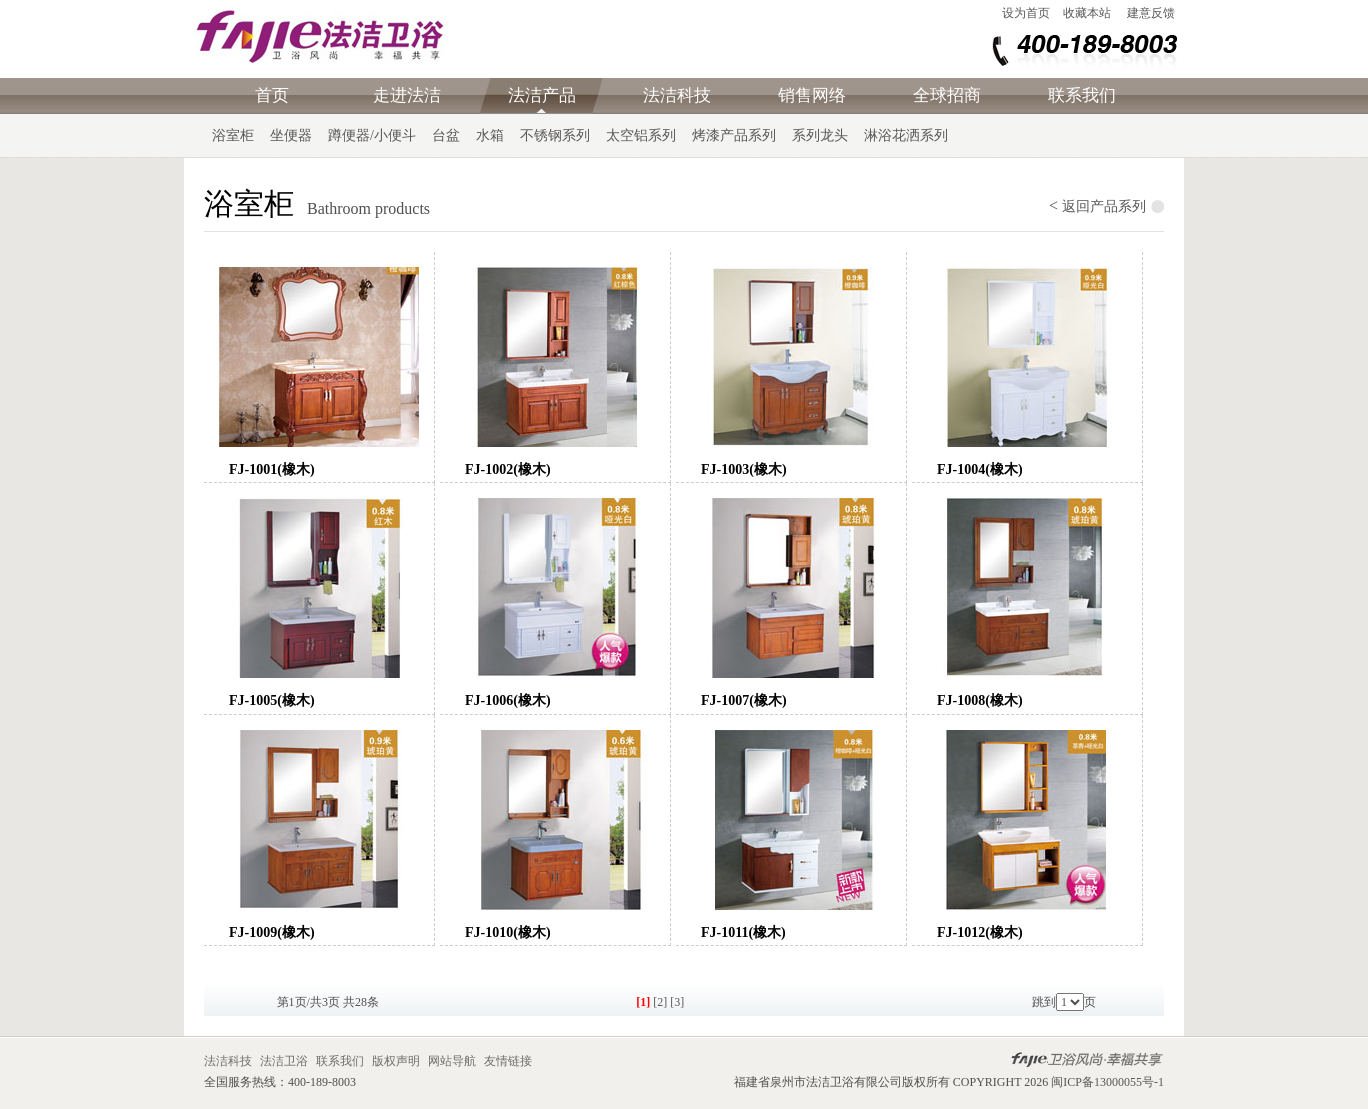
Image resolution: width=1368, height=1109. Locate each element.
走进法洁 (407, 95)
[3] (677, 1002)
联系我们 (1082, 95)
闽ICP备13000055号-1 (1107, 1082)
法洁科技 (677, 95)
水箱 (490, 135)
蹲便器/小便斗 (372, 135)
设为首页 (1026, 13)
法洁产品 (542, 95)
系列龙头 (820, 135)
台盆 (446, 135)
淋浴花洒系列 (906, 135)
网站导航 (453, 1061)
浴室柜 (233, 135)
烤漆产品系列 (734, 135)
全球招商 (947, 95)
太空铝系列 (641, 135)
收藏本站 (1087, 13)
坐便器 (291, 135)
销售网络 (812, 95)
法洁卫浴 (284, 1061)
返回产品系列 (1104, 206)
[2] (660, 1002)
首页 (272, 95)
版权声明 (397, 1061)
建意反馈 (1151, 13)
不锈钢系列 (555, 135)
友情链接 (508, 1061)
